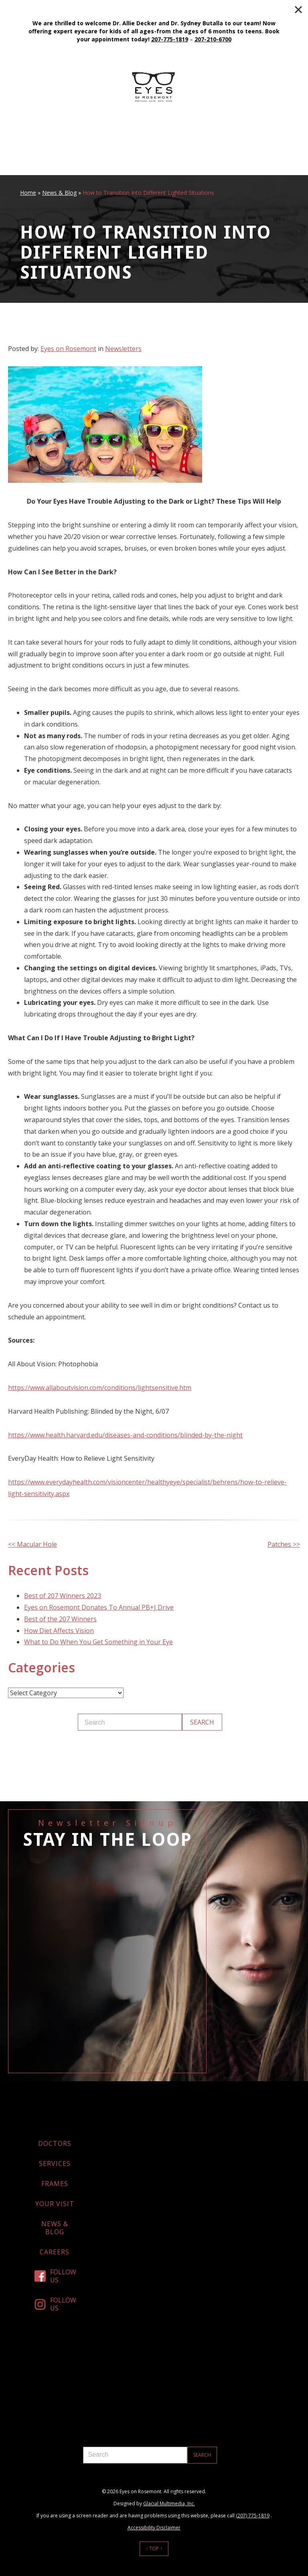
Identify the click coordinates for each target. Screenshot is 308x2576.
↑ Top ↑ (154, 2548)
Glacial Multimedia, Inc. (169, 2503)
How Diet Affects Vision (59, 1630)
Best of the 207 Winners (60, 1619)
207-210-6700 (213, 39)
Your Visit (54, 2203)
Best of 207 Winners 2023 (62, 1595)
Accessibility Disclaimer (154, 2527)
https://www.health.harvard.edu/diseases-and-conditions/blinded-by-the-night (125, 1435)
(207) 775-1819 (253, 2515)
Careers (54, 2251)
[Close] (298, 9)
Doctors (54, 2143)
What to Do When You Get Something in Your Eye (98, 1641)
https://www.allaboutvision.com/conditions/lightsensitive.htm (99, 1387)
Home (28, 192)
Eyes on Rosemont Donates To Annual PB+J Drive (99, 1607)
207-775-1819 (169, 39)
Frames (54, 2183)
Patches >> (283, 1544)
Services (55, 2163)
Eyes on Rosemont (68, 348)
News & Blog (59, 192)
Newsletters (123, 348)
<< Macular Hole (32, 1544)
